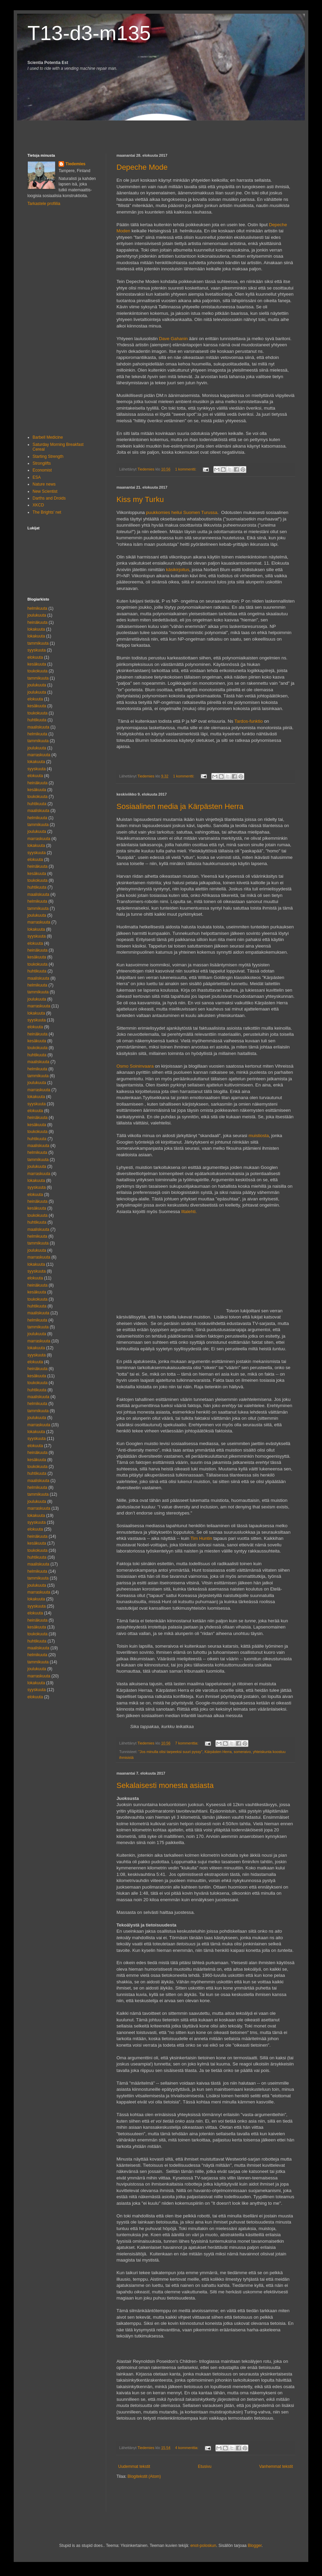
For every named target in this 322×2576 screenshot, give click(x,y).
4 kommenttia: (187, 2448)
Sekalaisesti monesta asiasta (165, 1785)
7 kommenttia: (187, 1743)
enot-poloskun (203, 2545)
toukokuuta (37, 671)
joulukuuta (36, 615)
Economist (42, 470)
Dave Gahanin (173, 338)
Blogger (255, 2545)
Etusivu (204, 2466)
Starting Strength (48, 456)
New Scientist (45, 491)
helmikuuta (37, 608)
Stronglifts (42, 463)
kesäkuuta (36, 664)
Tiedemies (75, 164)
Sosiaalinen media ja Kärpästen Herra (180, 806)
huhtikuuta (36, 720)
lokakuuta (36, 629)
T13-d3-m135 (89, 33)
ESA (37, 477)
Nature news (44, 484)
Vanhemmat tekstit (276, 2466)
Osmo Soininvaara (134, 1066)
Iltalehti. (189, 1211)
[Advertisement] (67, 131)
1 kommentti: (186, 469)
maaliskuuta (38, 727)
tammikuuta (38, 643)
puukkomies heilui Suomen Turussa (181, 512)
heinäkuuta (37, 622)
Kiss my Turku (140, 499)
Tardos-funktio (248, 721)
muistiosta (258, 1135)
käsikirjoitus (177, 569)
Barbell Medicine (48, 437)
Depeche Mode (142, 167)
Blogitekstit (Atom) (144, 2476)
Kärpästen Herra (218, 1752)
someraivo (242, 1752)
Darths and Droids (49, 498)
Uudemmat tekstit (134, 2466)
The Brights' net (47, 512)
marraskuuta (38, 754)
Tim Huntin (201, 1538)
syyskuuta (36, 650)
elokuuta (35, 657)
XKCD (38, 505)
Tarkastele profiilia (43, 203)
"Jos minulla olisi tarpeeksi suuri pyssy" (170, 1752)
